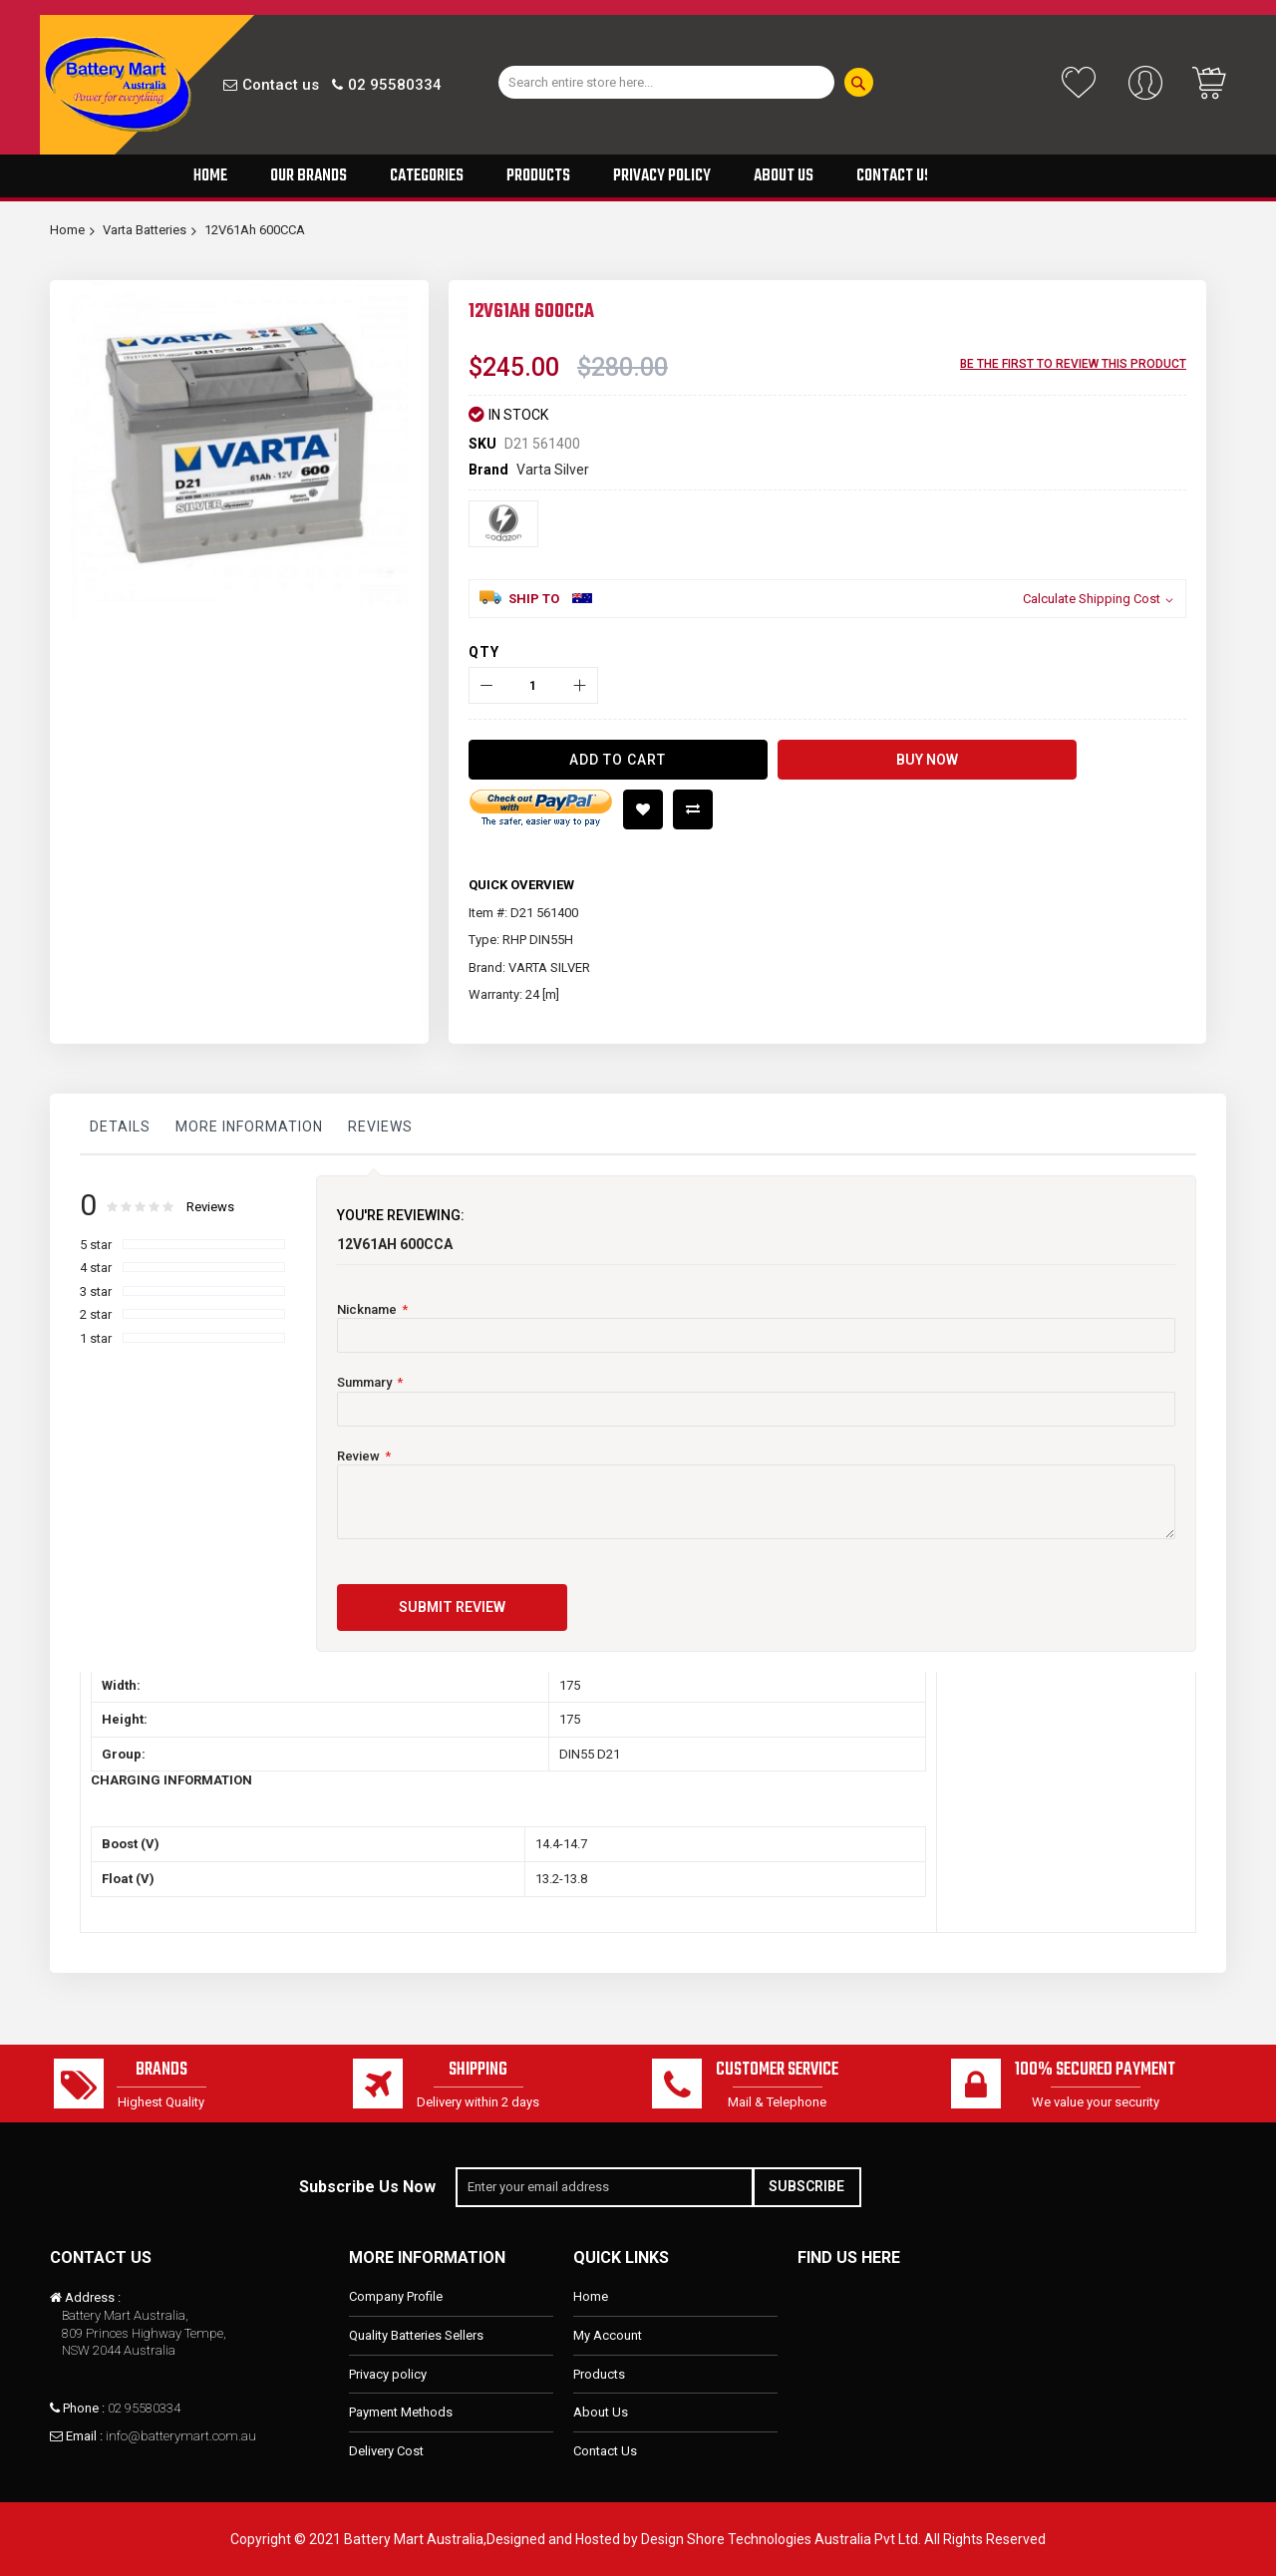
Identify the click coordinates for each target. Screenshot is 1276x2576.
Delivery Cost (386, 2450)
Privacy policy (388, 2374)
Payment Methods (401, 2412)
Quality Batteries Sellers (416, 2335)
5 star (96, 1244)
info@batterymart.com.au (181, 2435)
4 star (96, 1267)
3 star (96, 1291)
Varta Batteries (144, 229)
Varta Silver (552, 470)
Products (599, 2374)
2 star (96, 1314)
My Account (607, 2335)
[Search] (858, 82)
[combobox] (666, 82)
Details (120, 1126)
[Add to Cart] (618, 760)
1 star (96, 1338)
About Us (600, 2412)
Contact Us (605, 2450)
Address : (93, 2298)
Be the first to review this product (1073, 364)
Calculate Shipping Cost (1091, 598)
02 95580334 (395, 85)
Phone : (84, 2408)
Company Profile (396, 2297)
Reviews (380, 1126)
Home (67, 229)
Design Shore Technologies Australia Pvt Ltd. (781, 2539)
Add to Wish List (643, 809)
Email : (84, 2435)
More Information (249, 1126)
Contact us (280, 85)
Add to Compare (693, 809)
